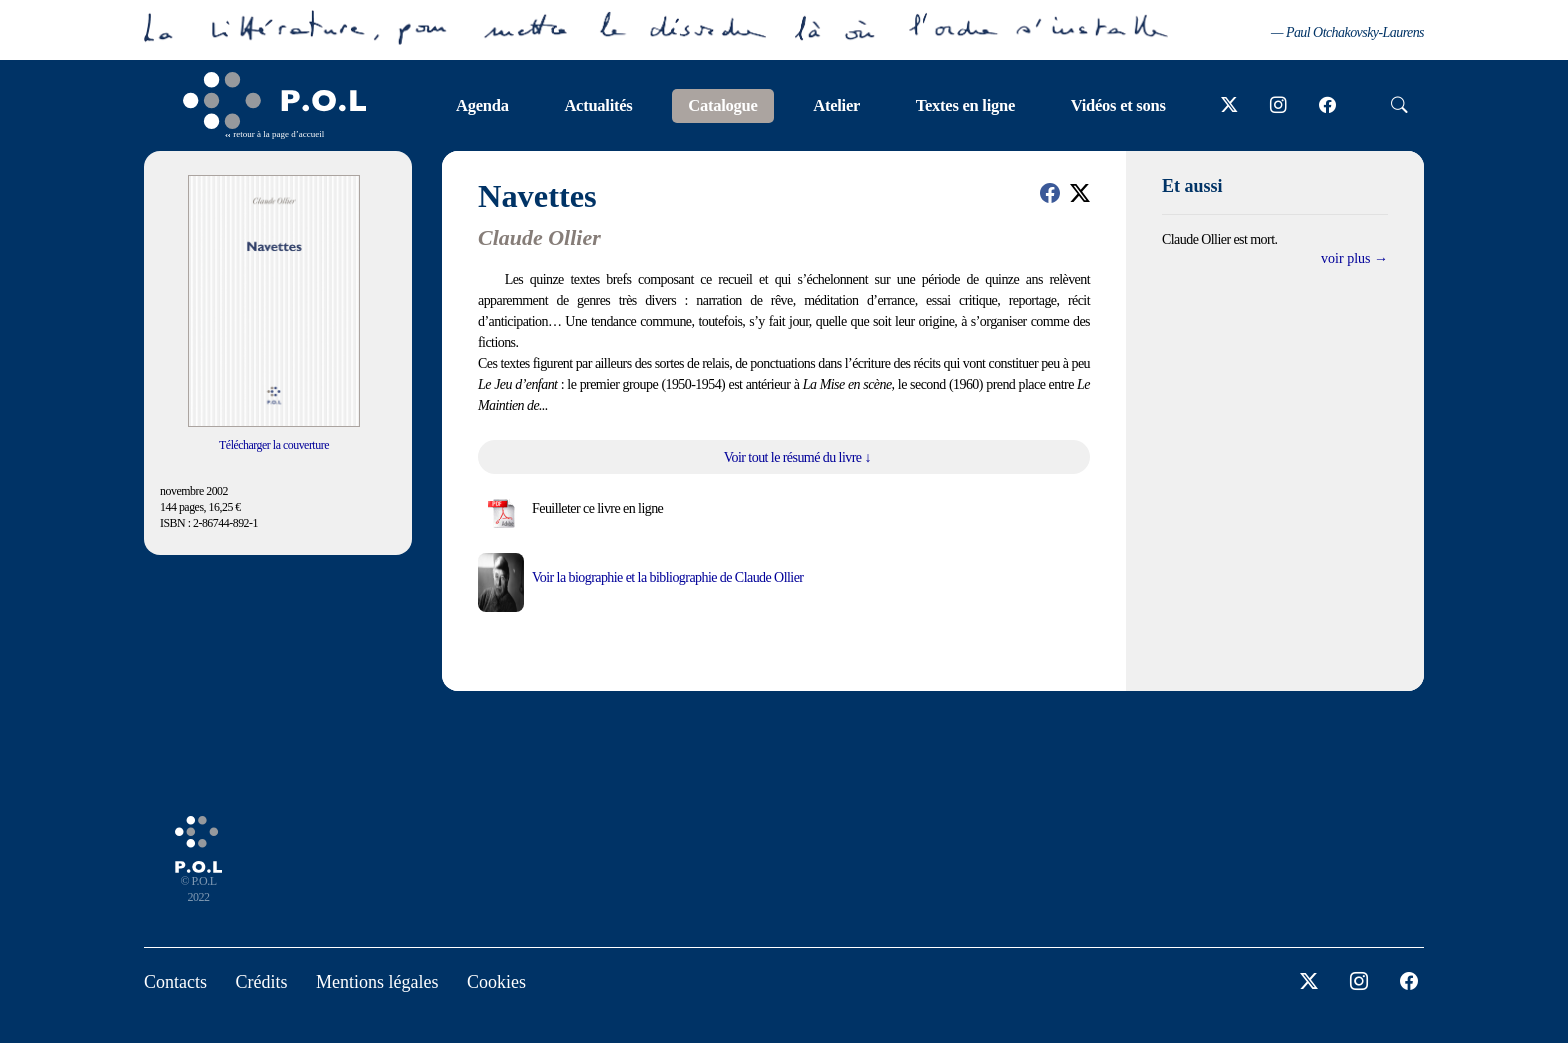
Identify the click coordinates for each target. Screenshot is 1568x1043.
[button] (1050, 193)
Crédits (262, 982)
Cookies (496, 982)
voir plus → (1354, 258)
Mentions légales (377, 982)
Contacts (175, 982)
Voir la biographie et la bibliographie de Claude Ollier (667, 577)
